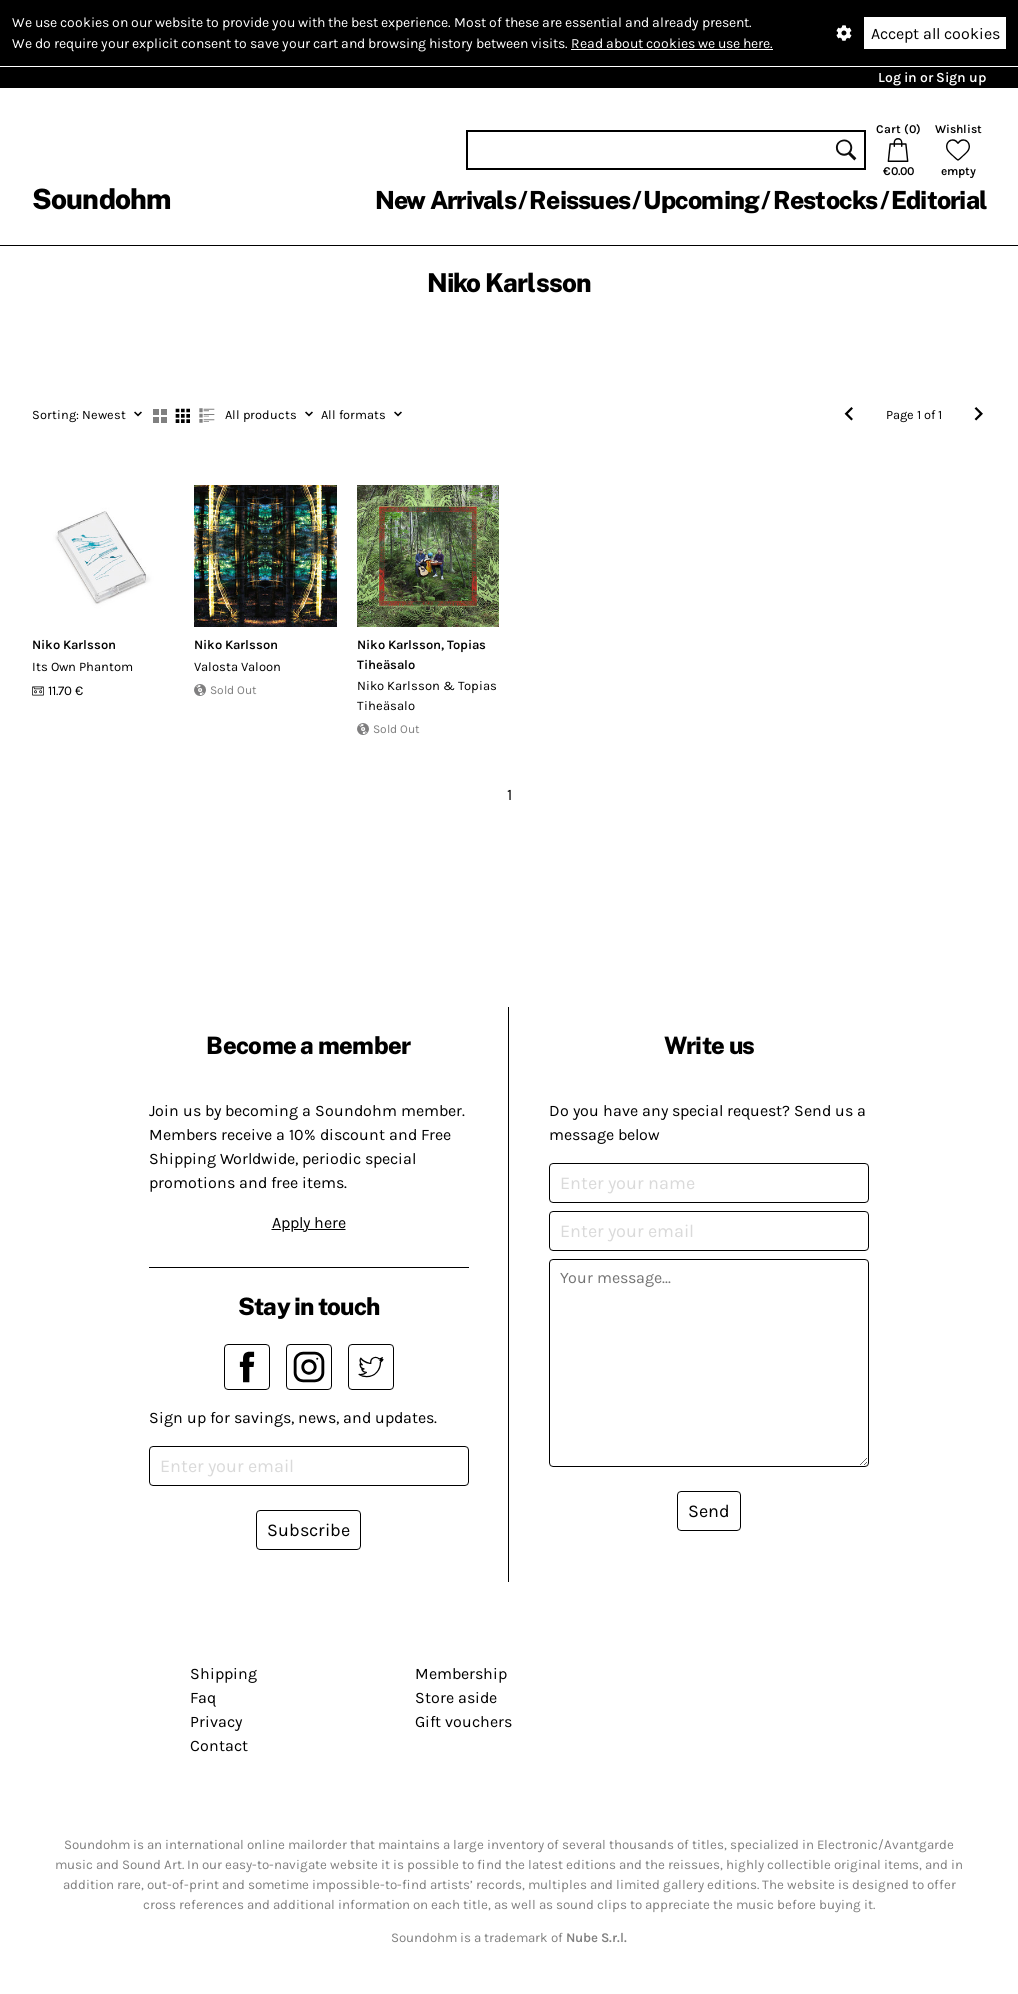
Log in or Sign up (932, 77)
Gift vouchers (463, 1721)
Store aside (456, 1697)
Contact (219, 1745)
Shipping (223, 1673)
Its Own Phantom (82, 666)
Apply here (309, 1222)
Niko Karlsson (74, 644)
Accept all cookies (935, 33)
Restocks (825, 200)
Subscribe (308, 1530)
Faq (203, 1697)
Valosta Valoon (237, 666)
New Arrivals (445, 200)
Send (709, 1511)
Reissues (579, 200)
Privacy (216, 1721)
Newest (87, 414)
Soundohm (101, 198)
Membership (461, 1673)
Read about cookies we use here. (672, 43)
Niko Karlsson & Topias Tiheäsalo (427, 695)
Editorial (938, 200)
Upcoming (701, 200)
